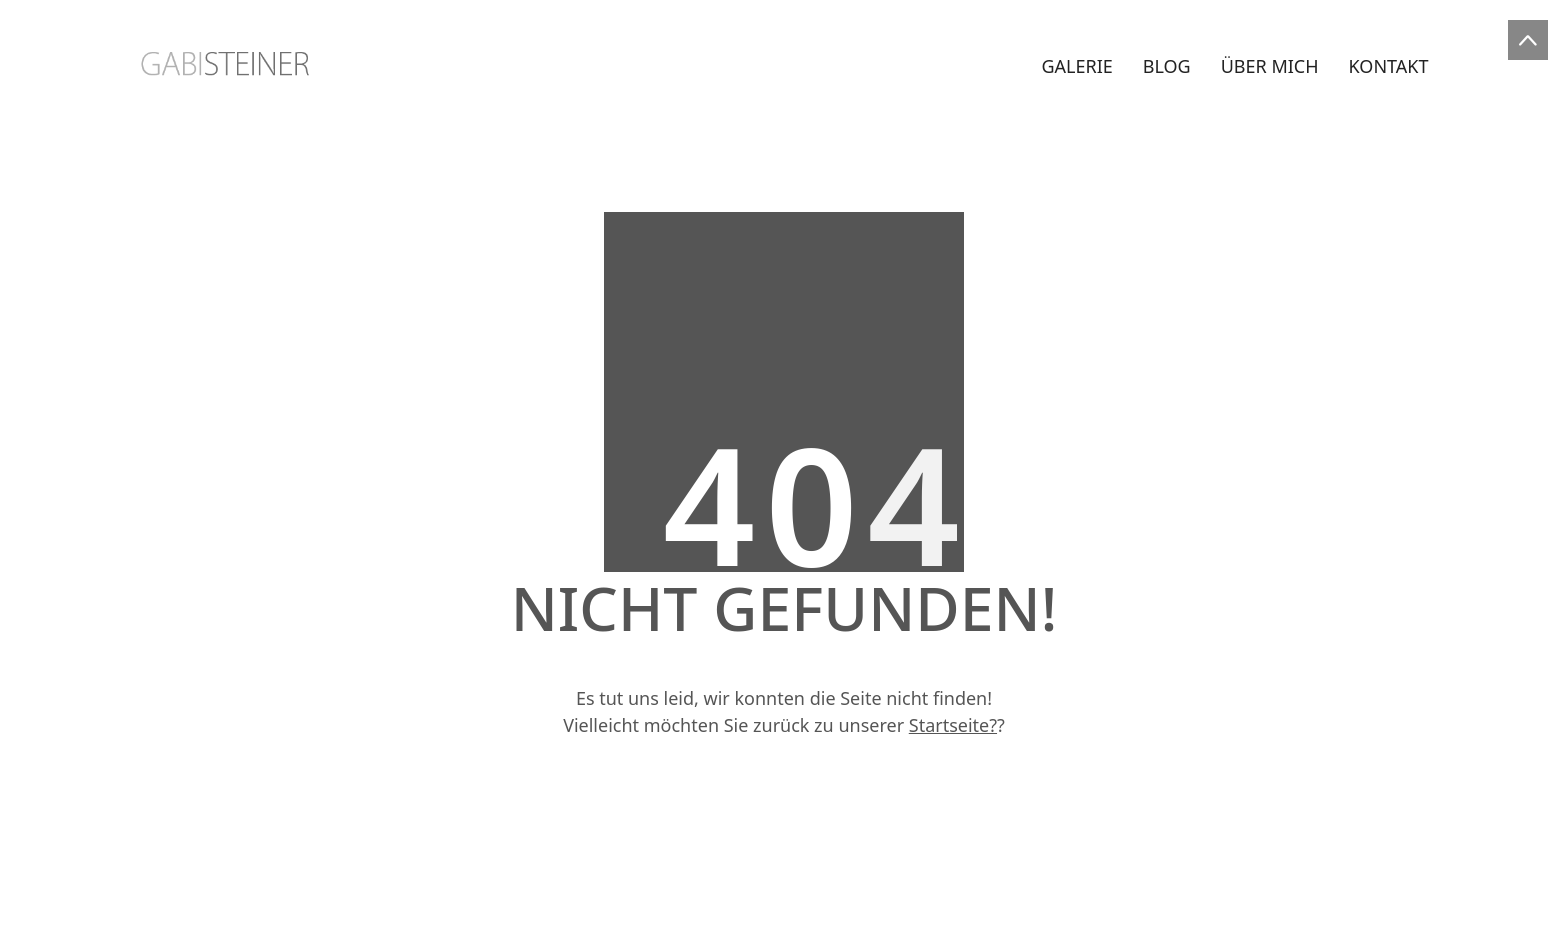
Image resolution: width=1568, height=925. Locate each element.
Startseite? (953, 725)
